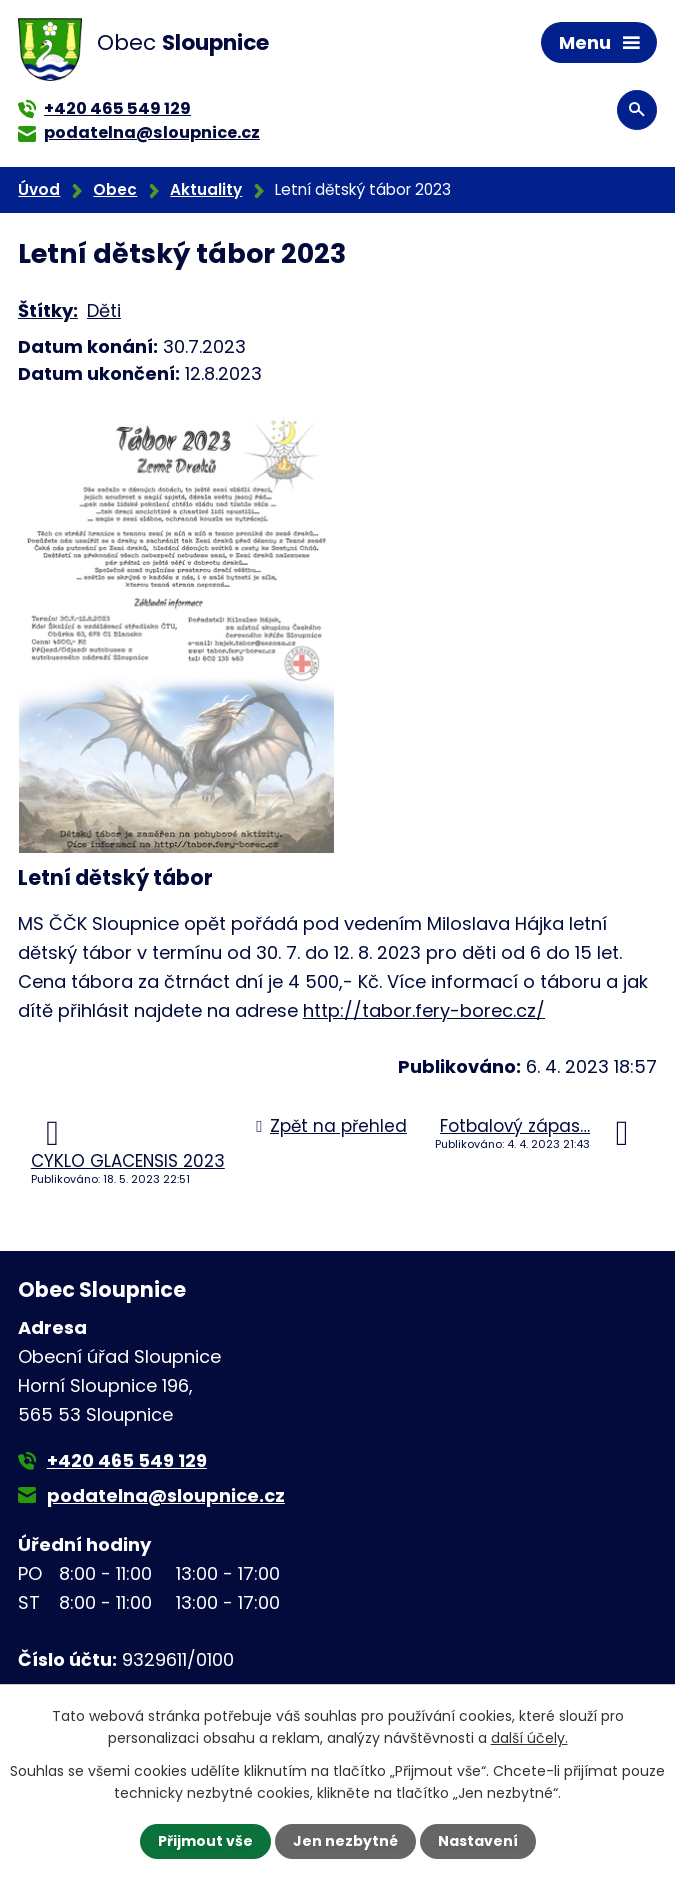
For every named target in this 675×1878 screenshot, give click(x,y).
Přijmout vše (205, 1841)
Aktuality (206, 189)
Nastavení (478, 1841)
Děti (104, 310)
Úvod (39, 189)
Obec (115, 189)
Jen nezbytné (345, 1841)
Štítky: (48, 310)
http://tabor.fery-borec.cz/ (424, 1010)
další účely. (529, 1738)
